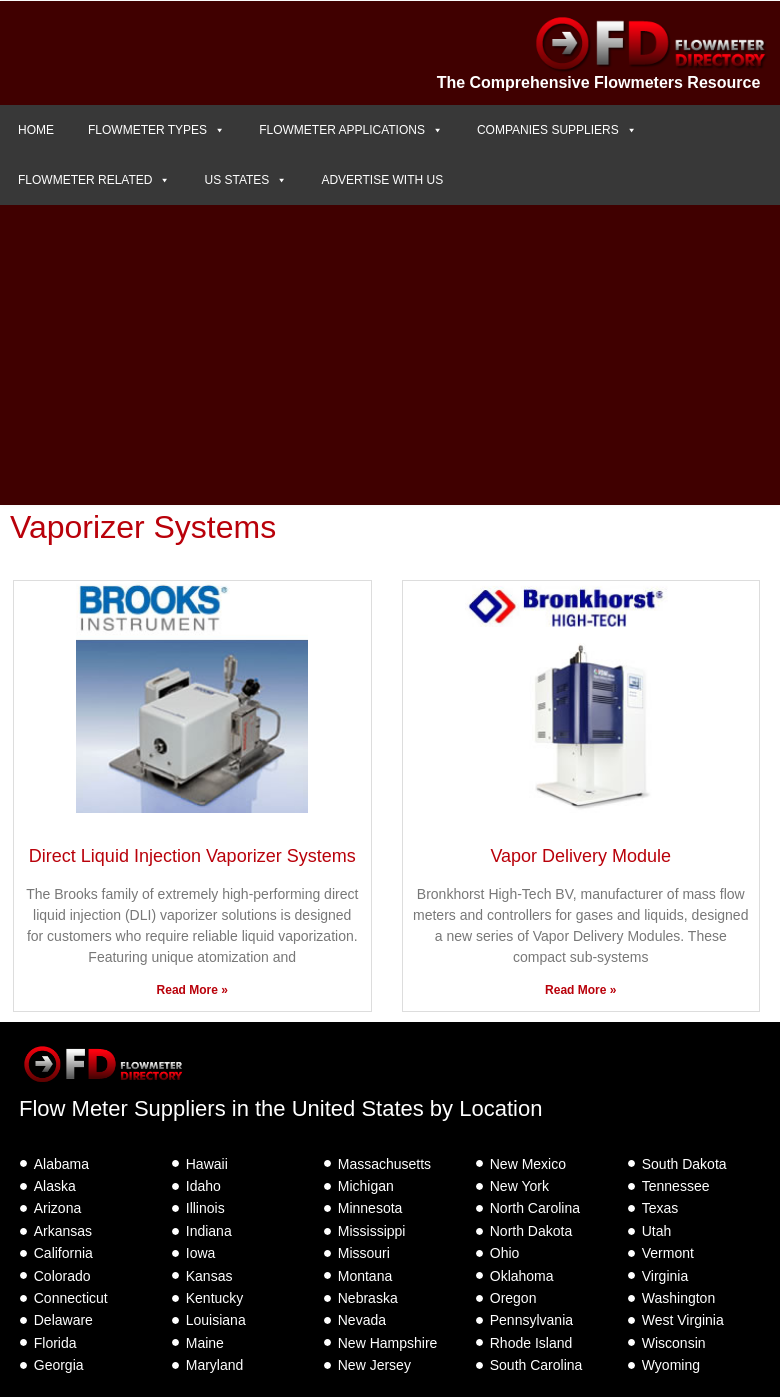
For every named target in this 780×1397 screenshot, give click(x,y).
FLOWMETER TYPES (156, 130)
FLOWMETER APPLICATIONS (351, 130)
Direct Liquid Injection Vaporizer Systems (192, 856)
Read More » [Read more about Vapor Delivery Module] (580, 990)
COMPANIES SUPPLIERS (557, 130)
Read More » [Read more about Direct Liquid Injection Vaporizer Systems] (192, 990)
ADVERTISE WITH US (382, 180)
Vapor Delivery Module (580, 856)
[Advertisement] (390, 355)
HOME (36, 130)
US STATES (245, 180)
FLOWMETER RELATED (94, 180)
